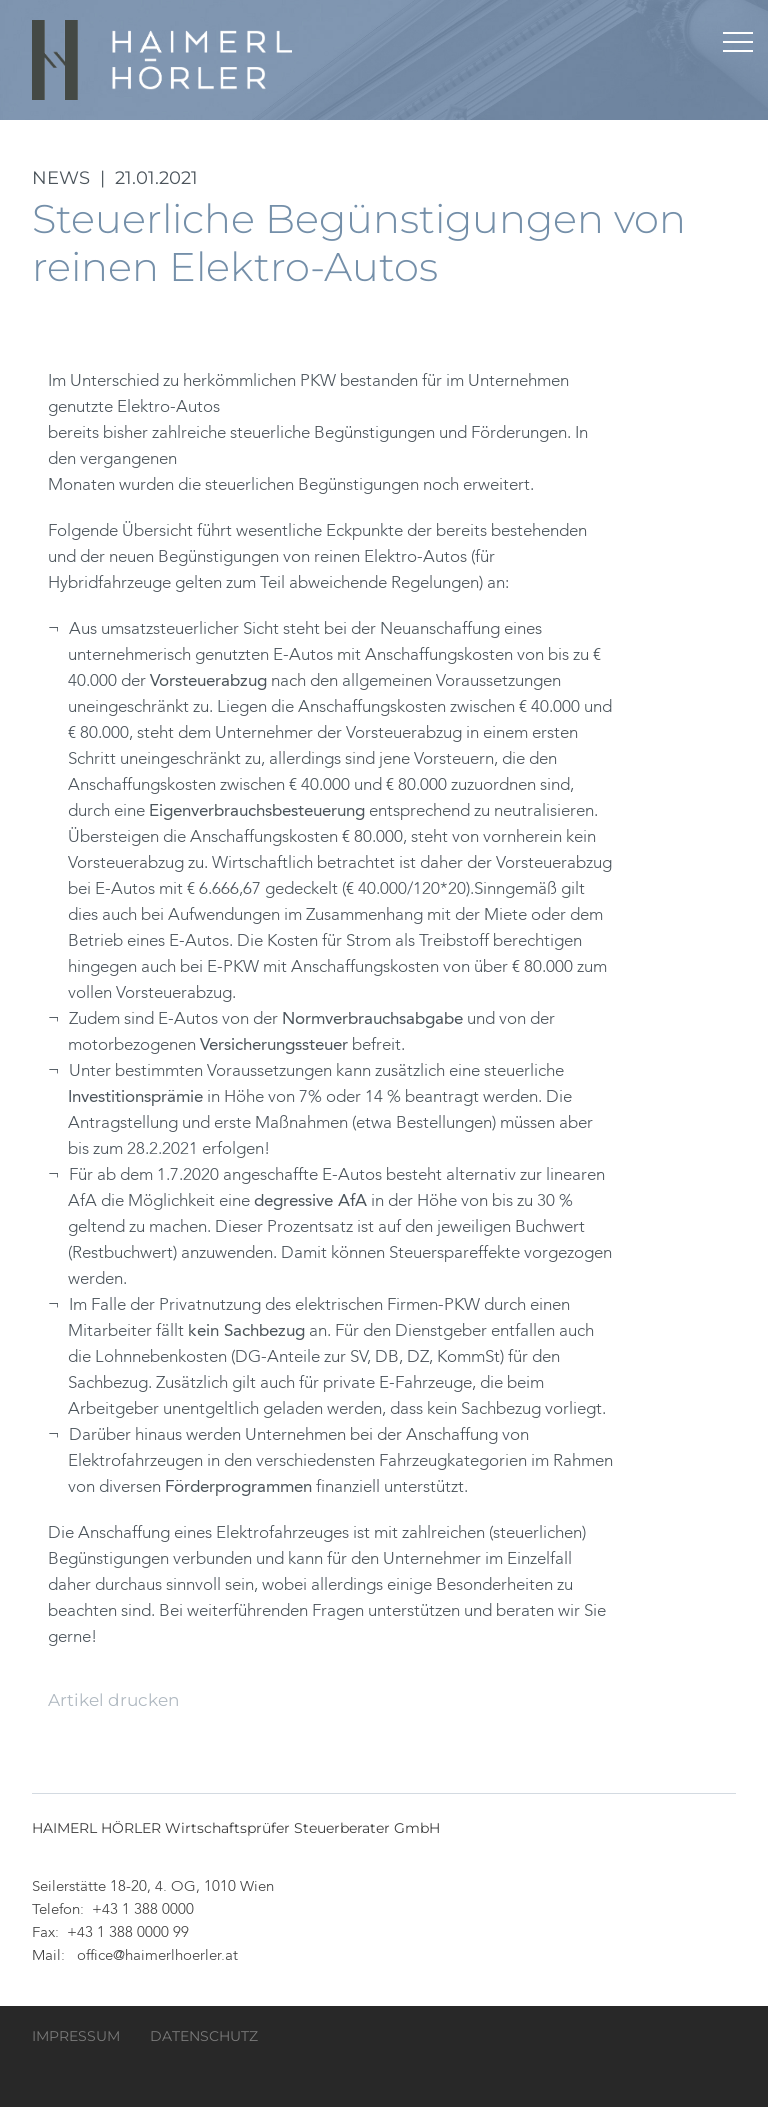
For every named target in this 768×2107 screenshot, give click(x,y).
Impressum (76, 2036)
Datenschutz (204, 2036)
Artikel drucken (113, 1700)
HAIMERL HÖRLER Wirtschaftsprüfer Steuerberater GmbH (164, 60)
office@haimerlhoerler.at (157, 1956)
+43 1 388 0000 (143, 1910)
